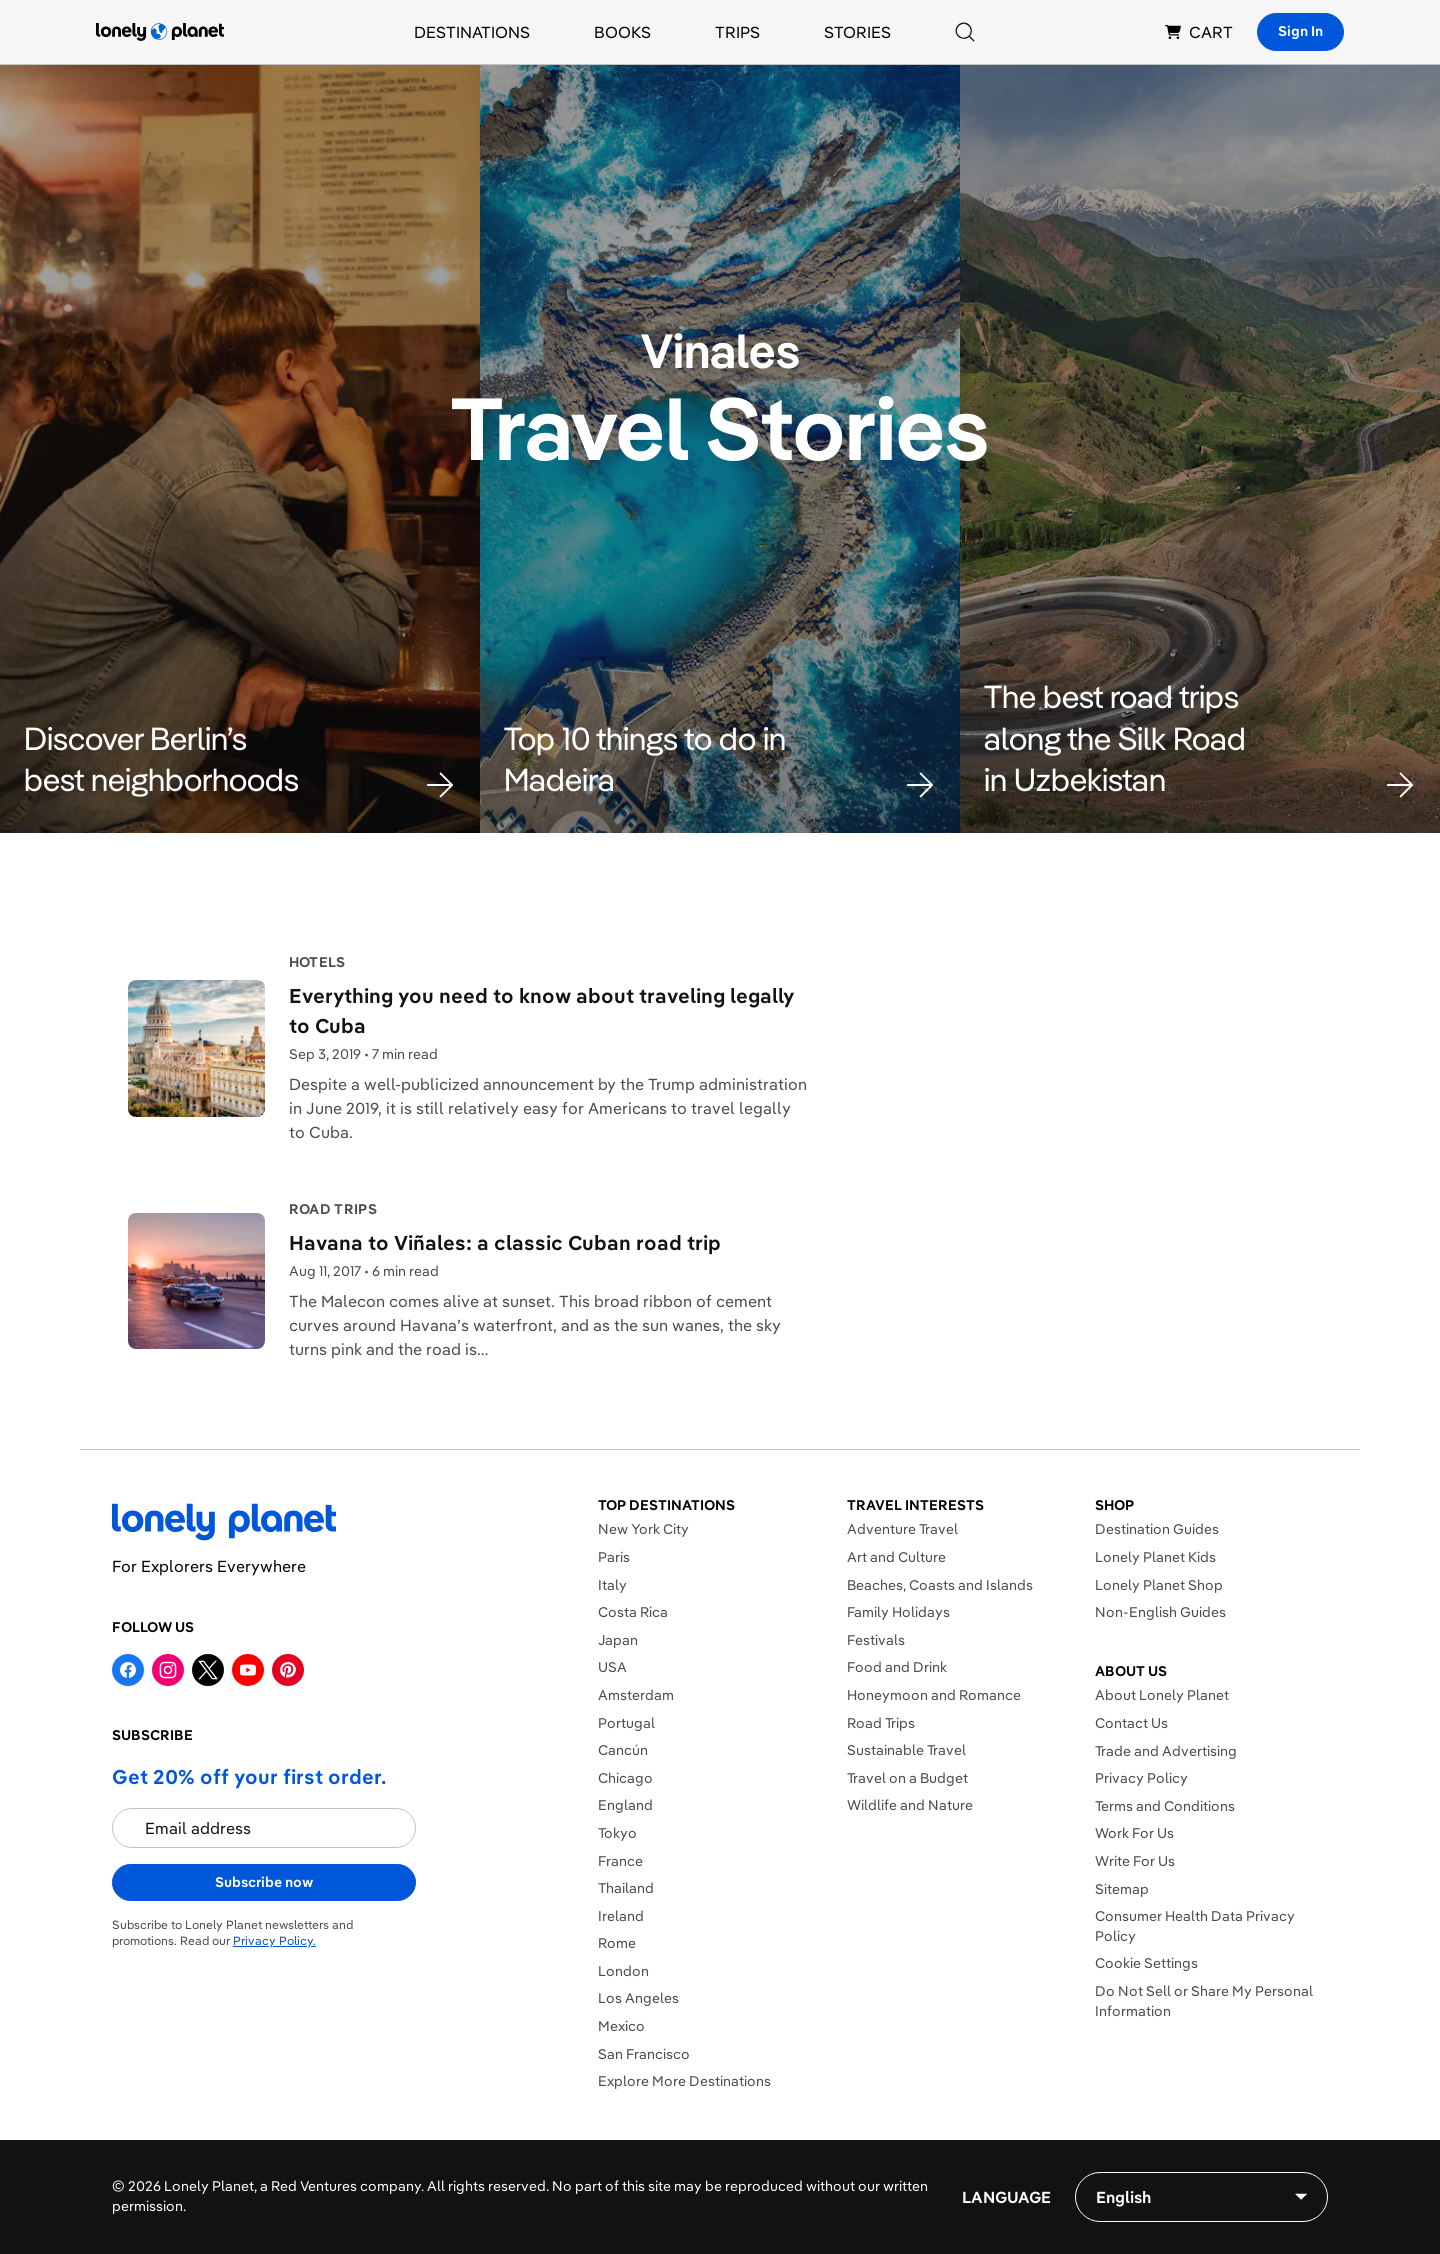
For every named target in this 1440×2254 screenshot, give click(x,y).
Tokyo (617, 1833)
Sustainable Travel (906, 1750)
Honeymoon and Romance (934, 1695)
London (623, 1971)
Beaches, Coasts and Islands (940, 1585)
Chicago (625, 1778)
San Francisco (644, 2054)
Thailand (626, 1888)
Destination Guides (1157, 1529)
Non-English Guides (1160, 1612)
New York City (643, 1529)
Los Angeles (638, 1998)
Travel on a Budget (907, 1778)
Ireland (621, 1916)
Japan (618, 1640)
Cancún (623, 1750)
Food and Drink (897, 1667)
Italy (612, 1585)
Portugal (626, 1723)
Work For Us (1134, 1833)
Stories (857, 32)
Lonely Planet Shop (1159, 1585)
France (620, 1861)
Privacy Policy (1141, 1778)
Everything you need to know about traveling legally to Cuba (541, 1010)
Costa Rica (633, 1612)
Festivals (876, 1640)
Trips (737, 32)
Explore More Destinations (684, 2081)
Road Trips (881, 1723)
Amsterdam (636, 1695)
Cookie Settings (1146, 1963)
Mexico (621, 2026)
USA (612, 1667)
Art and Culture (896, 1557)
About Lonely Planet (1162, 1695)
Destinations (472, 32)
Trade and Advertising (1166, 1751)
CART (1199, 32)
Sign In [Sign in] (1300, 31)
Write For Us (1135, 1861)
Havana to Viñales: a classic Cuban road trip (505, 1242)
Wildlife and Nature (910, 1805)
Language (1006, 2197)
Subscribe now (264, 1882)
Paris (614, 1557)
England (625, 1805)
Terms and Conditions (1165, 1806)
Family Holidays (898, 1612)
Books (622, 32)
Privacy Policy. (274, 1940)
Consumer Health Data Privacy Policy (1195, 1926)
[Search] (965, 32)
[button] (240, 759)
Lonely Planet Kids (1155, 1557)
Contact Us (1131, 1723)
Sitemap (1122, 1889)
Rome (617, 1943)
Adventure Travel (902, 1529)
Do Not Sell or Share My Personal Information (1204, 2001)
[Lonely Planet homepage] (160, 32)
